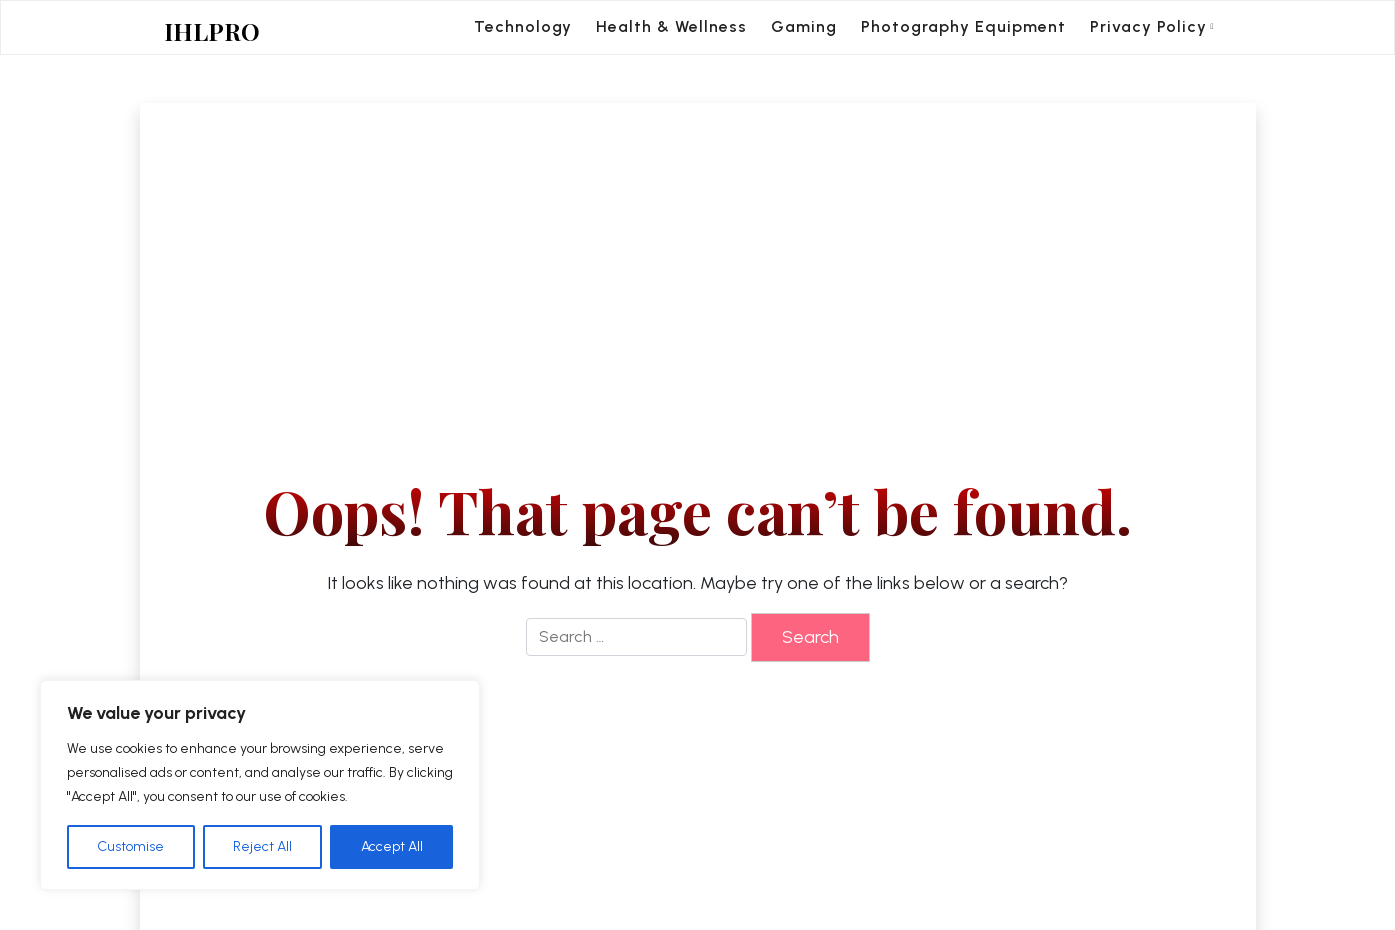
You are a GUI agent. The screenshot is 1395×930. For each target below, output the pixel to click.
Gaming (804, 26)
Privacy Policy (1148, 26)
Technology (523, 26)
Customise (130, 846)
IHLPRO (212, 31)
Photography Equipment (963, 26)
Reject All (262, 846)
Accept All (392, 846)
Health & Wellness (671, 26)
